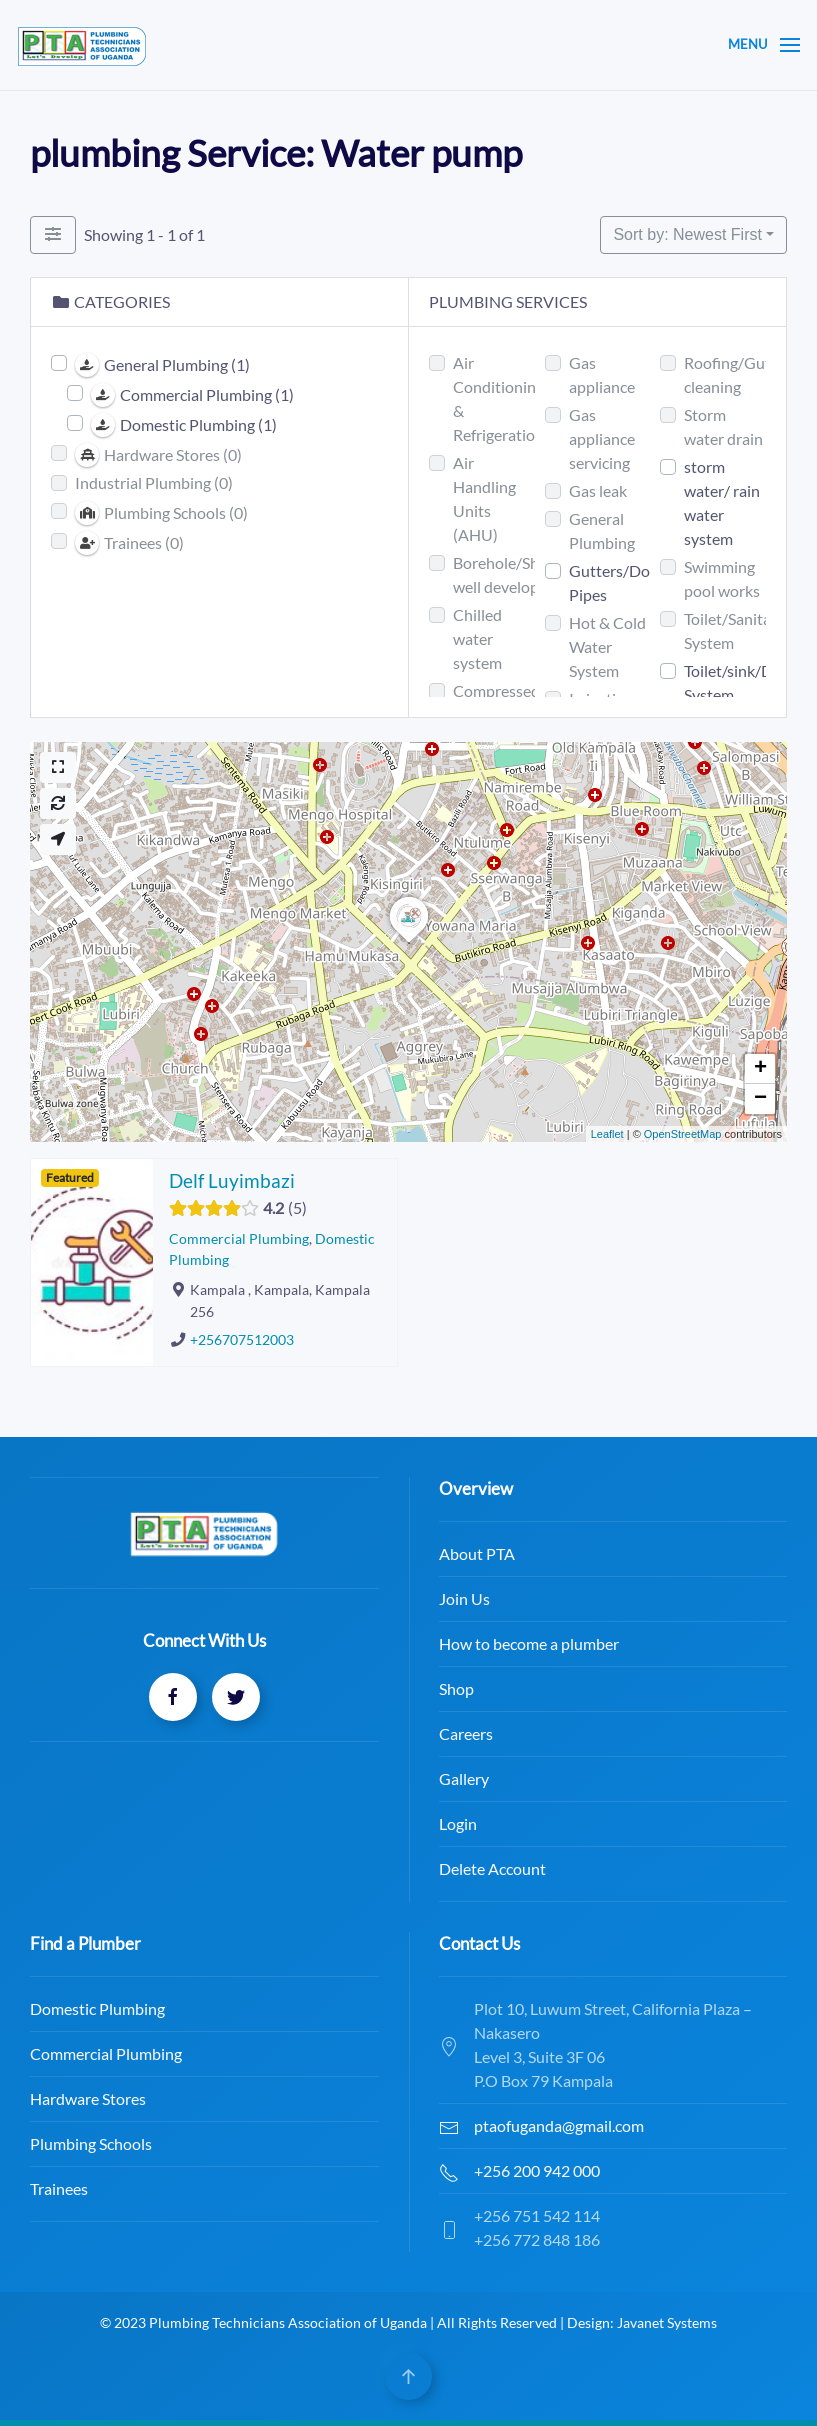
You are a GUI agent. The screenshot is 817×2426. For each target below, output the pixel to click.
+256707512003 (242, 1340)
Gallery (285, 1778)
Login (279, 1823)
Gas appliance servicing (602, 438)
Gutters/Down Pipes (620, 582)
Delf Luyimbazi (232, 1180)
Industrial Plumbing (154, 482)
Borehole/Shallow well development (514, 574)
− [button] (760, 1099)
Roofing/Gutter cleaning (737, 374)
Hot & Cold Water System (607, 646)
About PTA (298, 1553)
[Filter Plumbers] (53, 235)
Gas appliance (602, 374)
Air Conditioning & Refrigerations (502, 398)
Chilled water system (477, 638)
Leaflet (607, 1134)
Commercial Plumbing (239, 1238)
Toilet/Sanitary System (734, 630)
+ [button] (760, 1069)
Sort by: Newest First (687, 234)
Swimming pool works (722, 578)
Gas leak (598, 490)
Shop (277, 1688)
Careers (287, 1733)
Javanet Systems (690, 2322)
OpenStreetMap (683, 1134)
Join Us (285, 1598)
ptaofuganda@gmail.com (350, 2125)
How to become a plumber (350, 1643)
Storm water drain (723, 426)
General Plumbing (602, 530)
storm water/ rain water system (722, 502)
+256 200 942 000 (328, 2170)
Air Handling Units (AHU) (484, 498)
